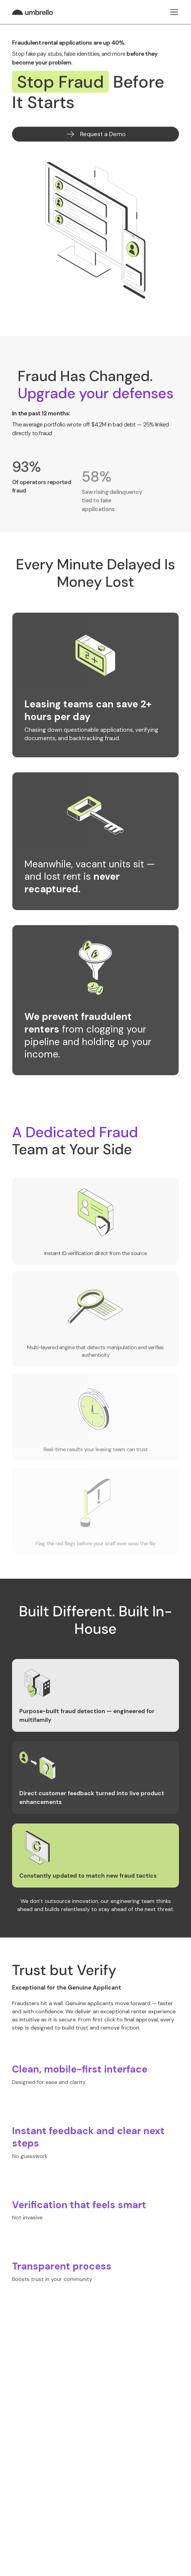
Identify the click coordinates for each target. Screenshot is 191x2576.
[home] (34, 12)
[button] (174, 12)
